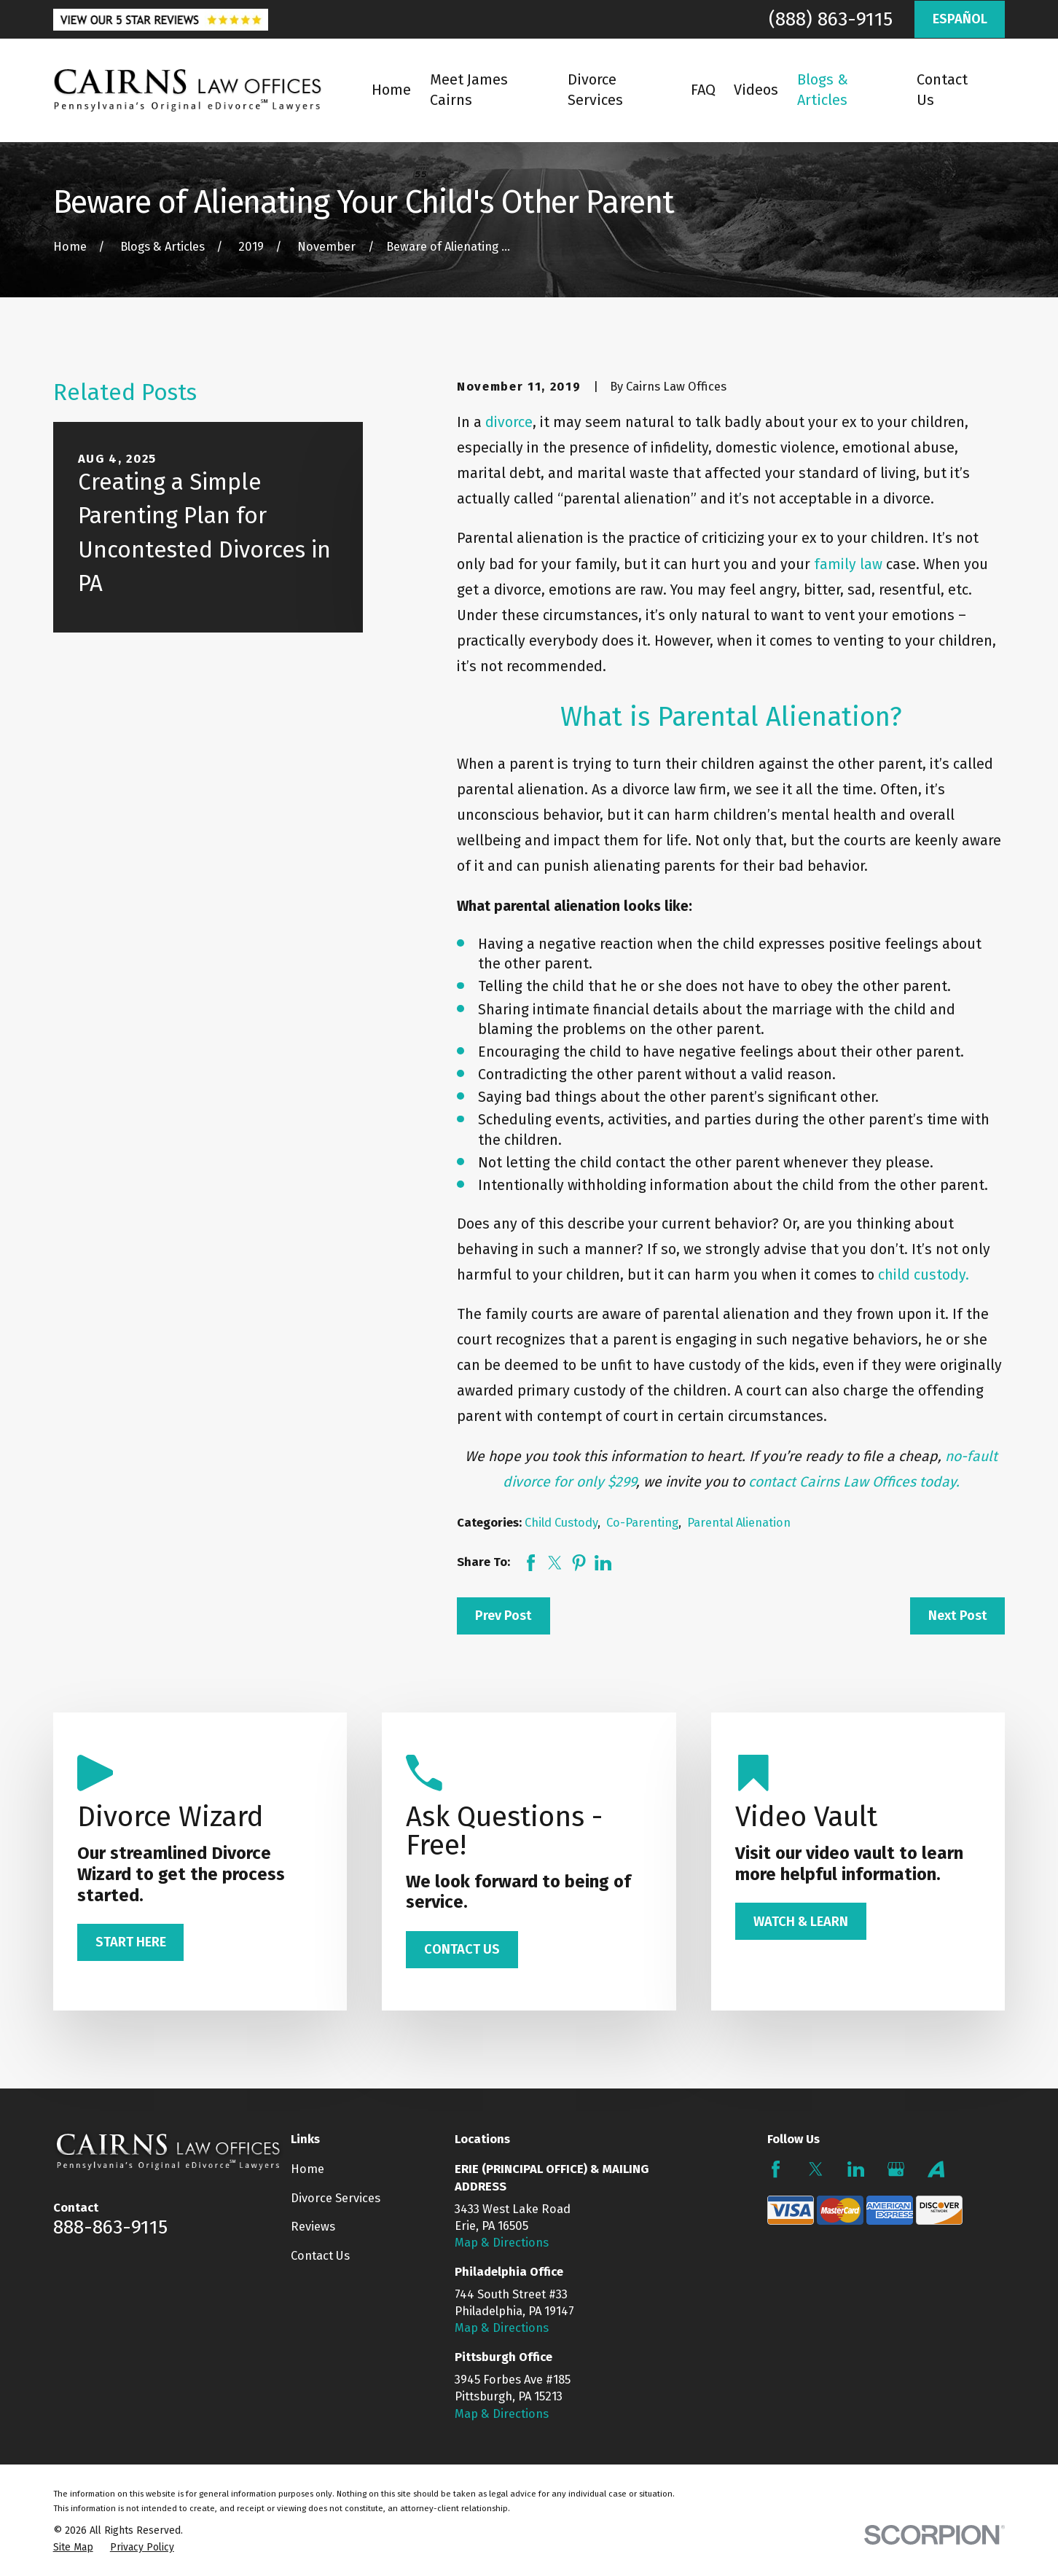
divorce (509, 422)
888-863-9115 (110, 2227)
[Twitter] (815, 2169)
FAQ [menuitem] (703, 89)
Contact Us (320, 2256)
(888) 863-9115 (831, 19)
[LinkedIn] (855, 2169)
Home (307, 2169)
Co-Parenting (642, 1523)
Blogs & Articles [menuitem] (822, 90)
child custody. (923, 1275)
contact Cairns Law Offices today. (854, 1481)
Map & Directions (502, 2243)
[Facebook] (775, 2169)
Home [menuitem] (391, 89)
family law (848, 564)
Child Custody (561, 1523)
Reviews (313, 2227)
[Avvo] (936, 2169)
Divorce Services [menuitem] (595, 90)
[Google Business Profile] (895, 2169)
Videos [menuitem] (756, 89)
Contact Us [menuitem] (942, 90)
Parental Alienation (739, 1523)
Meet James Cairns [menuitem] (469, 90)
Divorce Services (335, 2198)
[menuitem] (73, 2547)
